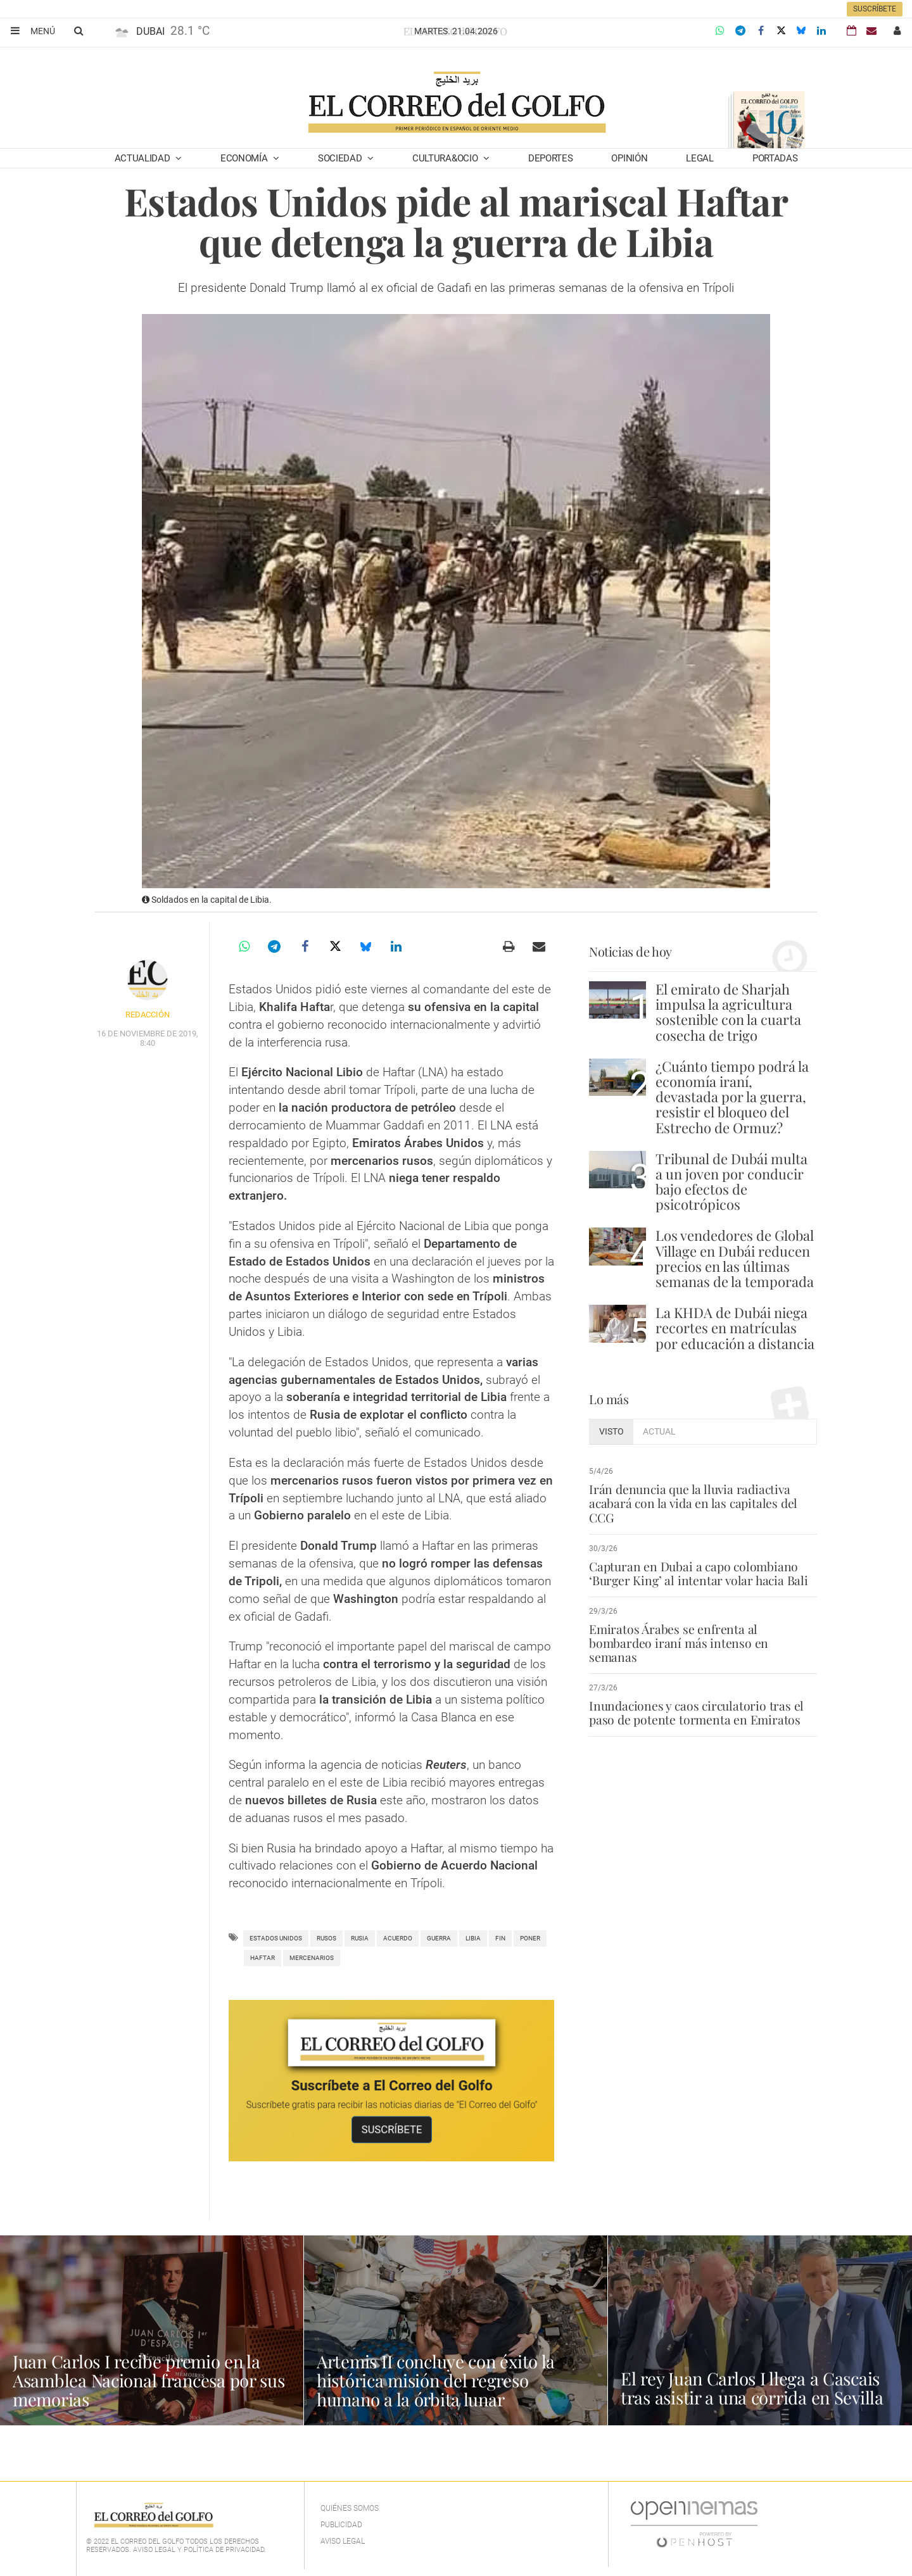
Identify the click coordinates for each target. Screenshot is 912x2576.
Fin (500, 1938)
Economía (245, 158)
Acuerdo (397, 1938)
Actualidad (144, 158)
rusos (326, 1938)
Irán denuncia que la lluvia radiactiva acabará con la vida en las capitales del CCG (691, 1503)
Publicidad (341, 2524)
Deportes (550, 158)
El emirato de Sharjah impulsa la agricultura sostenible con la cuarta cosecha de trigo (728, 1012)
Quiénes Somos (349, 2508)
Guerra (439, 1938)
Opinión (629, 158)
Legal (700, 158)
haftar (262, 1957)
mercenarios (311, 1957)
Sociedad (341, 158)
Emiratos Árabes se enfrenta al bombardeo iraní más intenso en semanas (702, 1636)
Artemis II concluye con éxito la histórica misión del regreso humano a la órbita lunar (438, 2380)
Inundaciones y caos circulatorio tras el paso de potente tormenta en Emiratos (695, 1698)
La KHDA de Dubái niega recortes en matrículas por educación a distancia (735, 1327)
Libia (473, 1938)
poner (530, 1938)
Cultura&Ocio (446, 158)
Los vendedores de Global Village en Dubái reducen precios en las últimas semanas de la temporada (735, 1258)
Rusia (360, 1938)
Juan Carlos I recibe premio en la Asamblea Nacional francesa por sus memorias (138, 2380)
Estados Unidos (276, 1938)
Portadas (775, 158)
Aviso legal (342, 2541)
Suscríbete (874, 8)
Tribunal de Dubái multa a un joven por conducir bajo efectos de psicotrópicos (732, 1181)
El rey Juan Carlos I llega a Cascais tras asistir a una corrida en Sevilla (754, 2387)
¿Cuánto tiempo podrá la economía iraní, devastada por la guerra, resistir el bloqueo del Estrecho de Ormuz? (732, 1097)
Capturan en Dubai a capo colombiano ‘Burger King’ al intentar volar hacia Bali (697, 1573)
